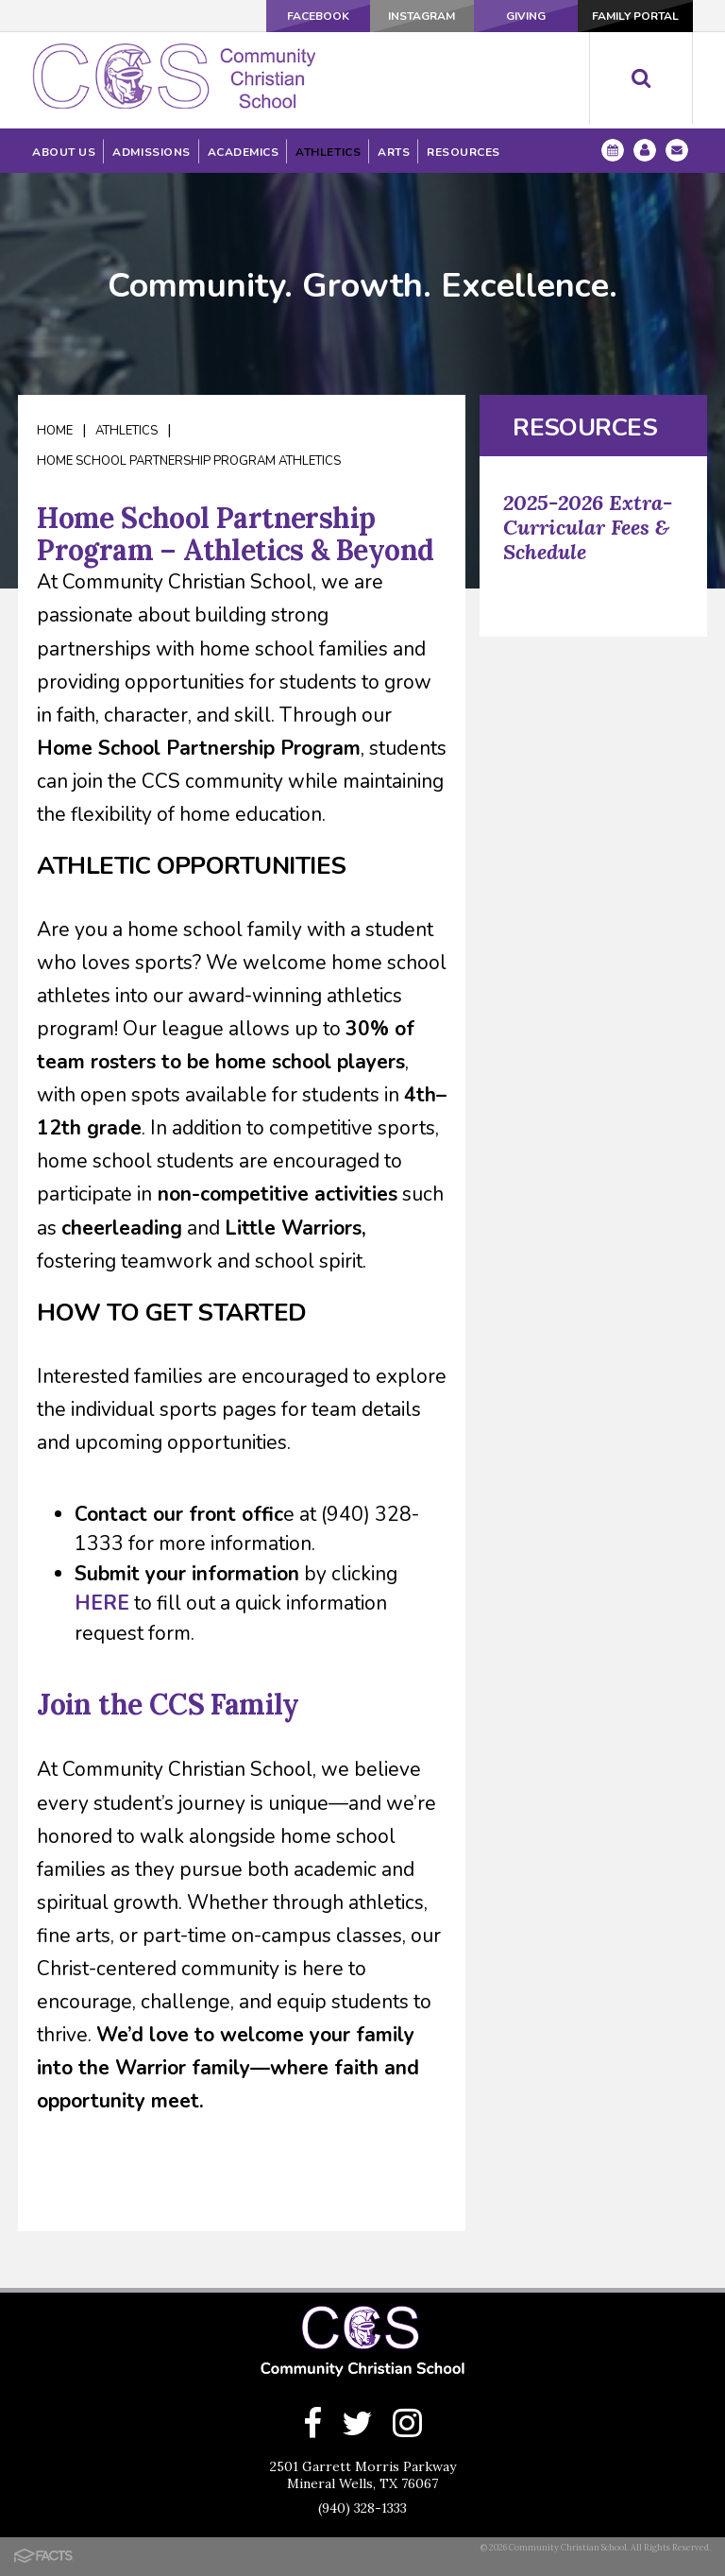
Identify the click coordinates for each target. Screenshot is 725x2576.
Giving (526, 16)
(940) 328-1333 (362, 2507)
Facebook (318, 16)
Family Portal (635, 16)
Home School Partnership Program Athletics (189, 460)
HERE (102, 1603)
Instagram (421, 16)
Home (55, 430)
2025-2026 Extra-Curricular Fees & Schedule (587, 527)
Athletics (126, 430)
